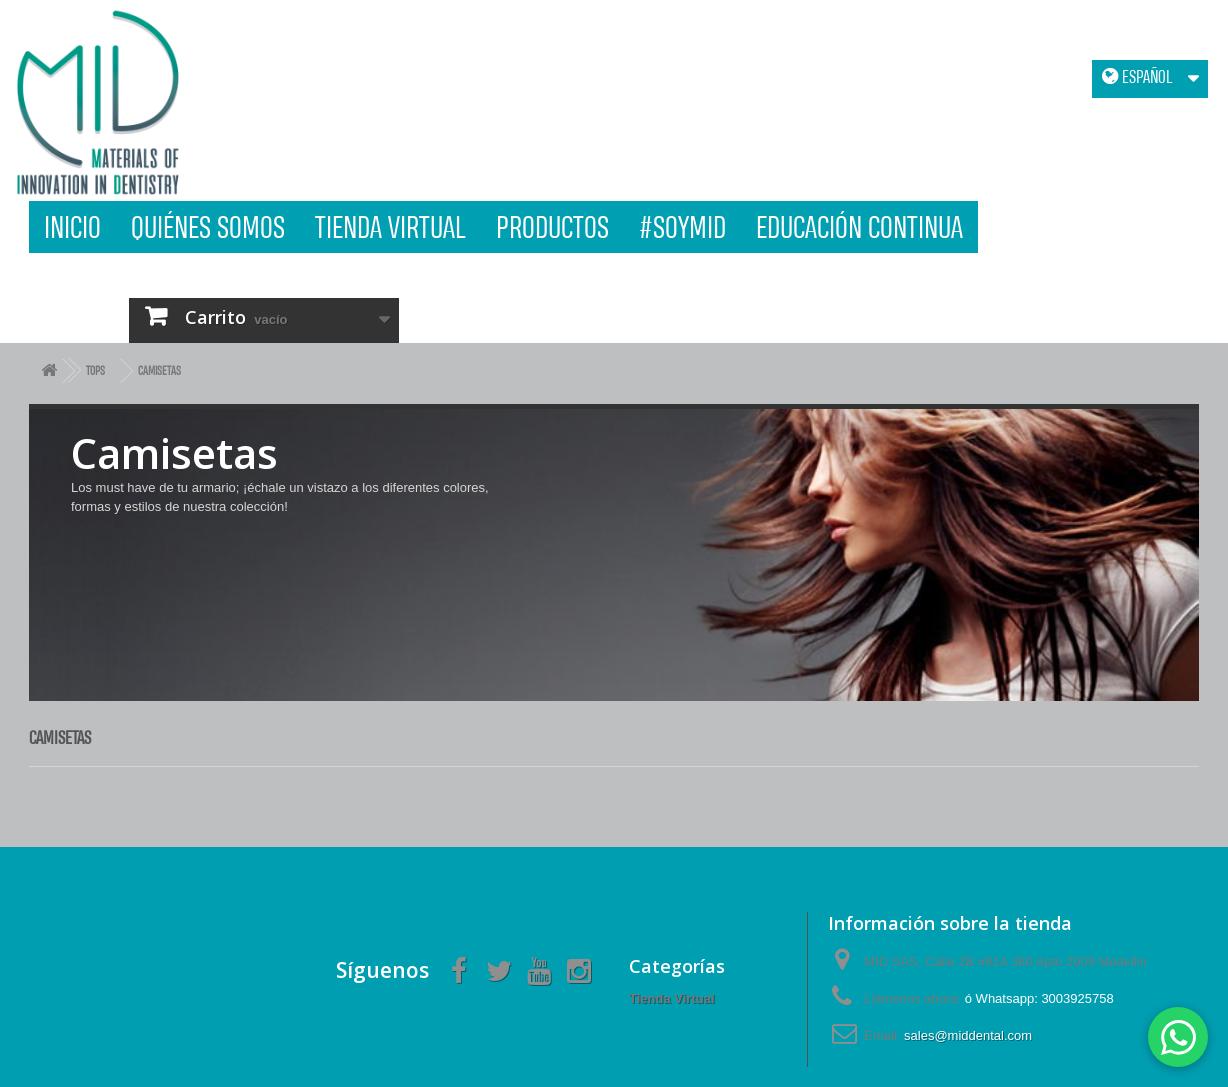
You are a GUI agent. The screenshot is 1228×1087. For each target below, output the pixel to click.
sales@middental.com (968, 1035)
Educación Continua (859, 226)
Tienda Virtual (390, 226)
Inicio (72, 226)
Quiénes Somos (208, 226)
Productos (552, 226)
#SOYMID (682, 226)
